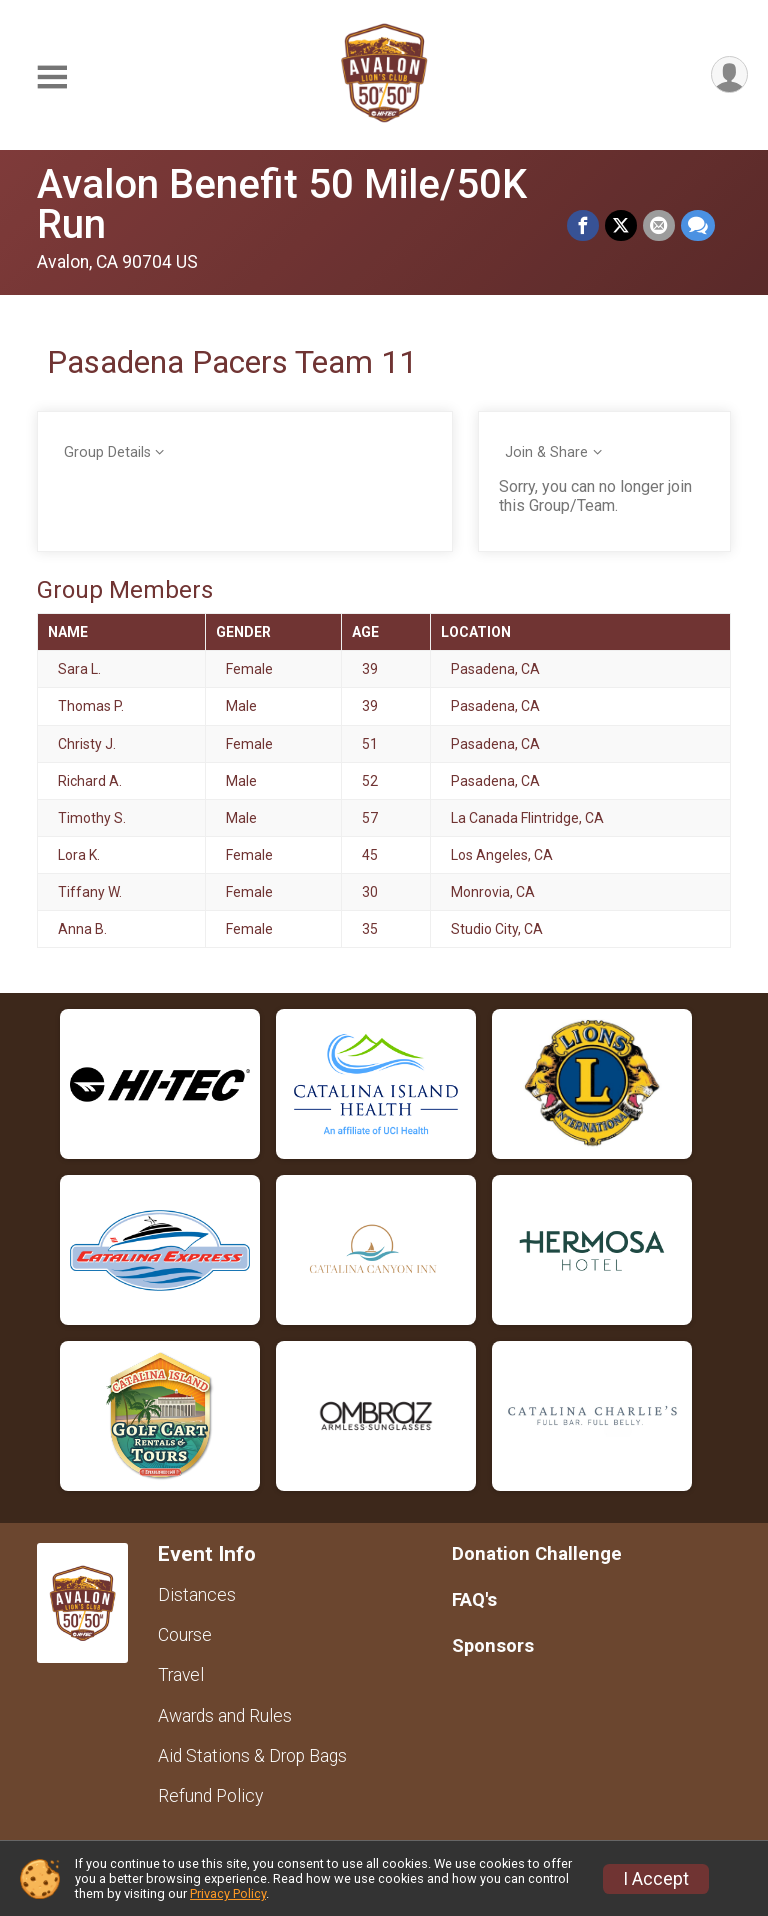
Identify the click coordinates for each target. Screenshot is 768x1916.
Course (185, 1635)
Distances (197, 1595)
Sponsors (493, 1645)
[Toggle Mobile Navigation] (52, 78)
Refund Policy (210, 1796)
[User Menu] (729, 74)
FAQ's (474, 1599)
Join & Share (546, 452)
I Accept (656, 1879)
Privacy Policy (228, 1893)
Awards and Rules (225, 1716)
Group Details (107, 452)
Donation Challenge (537, 1553)
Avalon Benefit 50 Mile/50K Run (282, 204)
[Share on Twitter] (621, 226)
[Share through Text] (698, 226)
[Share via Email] (659, 226)
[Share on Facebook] (583, 226)
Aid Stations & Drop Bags (252, 1756)
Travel (181, 1675)
